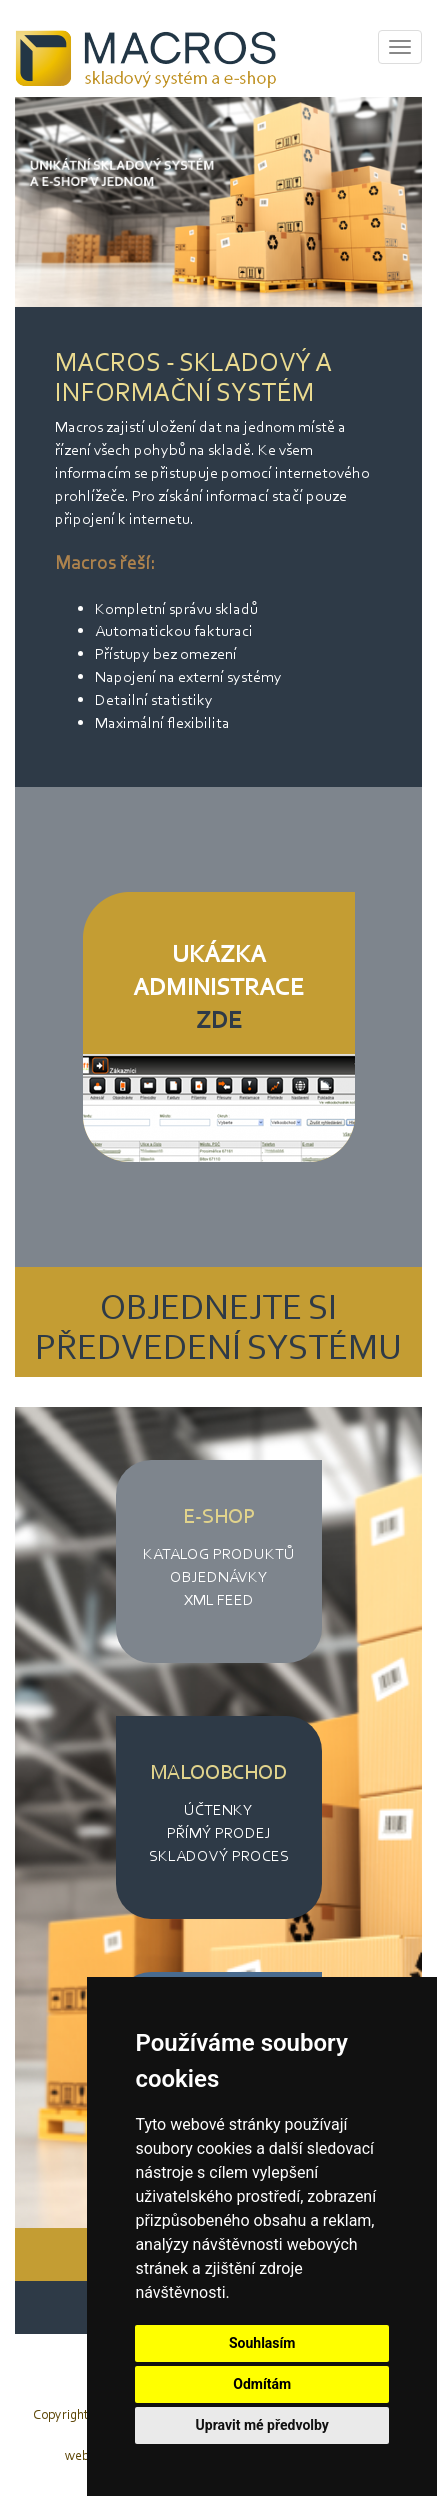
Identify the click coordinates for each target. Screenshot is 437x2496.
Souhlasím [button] (262, 2343)
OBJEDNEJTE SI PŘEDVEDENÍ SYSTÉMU (218, 1326)
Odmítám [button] (262, 2384)
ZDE (219, 1019)
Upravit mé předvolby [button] (262, 2425)
